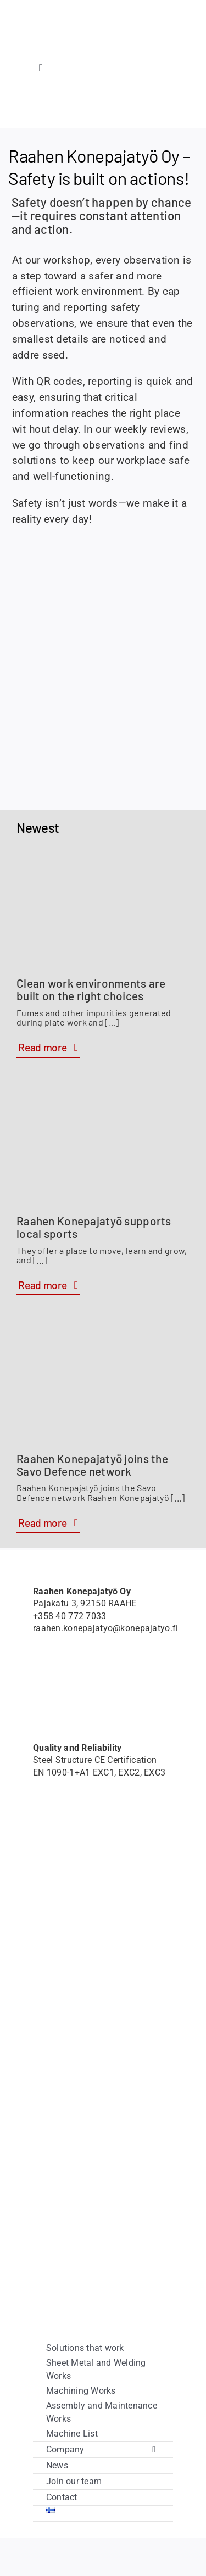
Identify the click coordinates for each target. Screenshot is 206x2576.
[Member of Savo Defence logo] (61, 1674)
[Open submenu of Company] (154, 2449)
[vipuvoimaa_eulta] (82, 2239)
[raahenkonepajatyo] (103, 30)
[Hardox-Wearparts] (48, 103)
